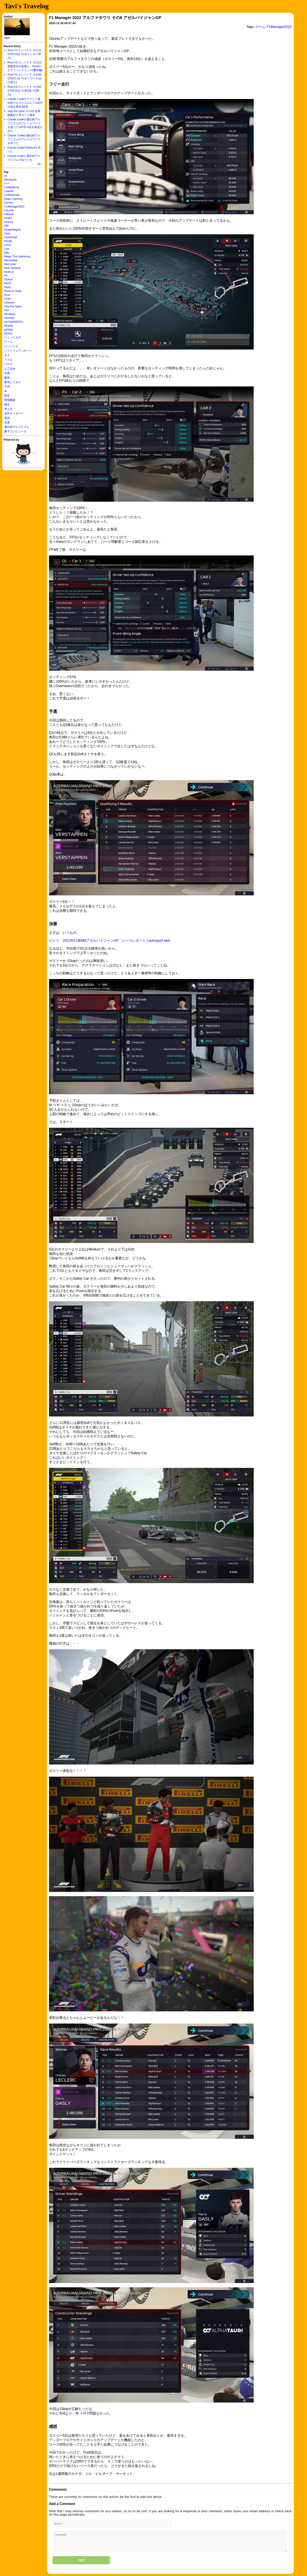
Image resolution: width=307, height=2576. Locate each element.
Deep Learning (13, 198)
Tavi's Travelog (26, 6)
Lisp (6, 248)
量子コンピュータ (15, 431)
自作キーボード (14, 413)
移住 (7, 404)
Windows (10, 314)
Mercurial (10, 264)
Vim (6, 310)
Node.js (9, 271)
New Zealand (12, 268)
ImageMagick (12, 229)
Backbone (10, 179)
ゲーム (8, 341)
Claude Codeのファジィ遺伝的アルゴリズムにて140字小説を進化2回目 (25, 102)
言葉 (7, 422)
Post (81, 2560)
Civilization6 (11, 187)
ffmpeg (8, 325)
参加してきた (12, 382)
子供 (7, 386)
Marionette (10, 260)
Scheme (9, 302)
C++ (7, 183)
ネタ (7, 355)
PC (6, 275)
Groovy (8, 221)
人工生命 (9, 368)
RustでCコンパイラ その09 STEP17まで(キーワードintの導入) (24, 78)
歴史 (7, 395)
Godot (8, 218)
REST (8, 283)
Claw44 (8, 191)
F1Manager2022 (14, 206)
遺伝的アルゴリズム (16, 426)
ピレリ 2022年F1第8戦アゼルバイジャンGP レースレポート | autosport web (109, 940)
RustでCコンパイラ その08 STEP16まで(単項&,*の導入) (24, 90)
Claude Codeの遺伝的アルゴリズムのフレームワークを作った (24, 139)
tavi (7, 38)
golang (8, 329)
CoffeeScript (11, 195)
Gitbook (9, 214)
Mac (7, 252)
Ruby (7, 287)
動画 (7, 377)
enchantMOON (13, 321)
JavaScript (10, 237)
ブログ (8, 364)
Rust (7, 294)
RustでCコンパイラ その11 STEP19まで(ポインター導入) (24, 54)
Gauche (9, 210)
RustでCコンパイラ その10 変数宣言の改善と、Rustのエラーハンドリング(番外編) (25, 66)
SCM (7, 298)
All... (40, 164)
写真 (7, 373)
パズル (8, 359)
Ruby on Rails (13, 291)
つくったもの (12, 337)
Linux (7, 244)
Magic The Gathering (17, 256)
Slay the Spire (13, 306)
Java (7, 233)
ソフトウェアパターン (18, 350)
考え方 (8, 409)
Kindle (8, 241)
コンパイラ (11, 346)
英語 (7, 418)
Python (8, 279)
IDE (6, 225)
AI (5, 175)
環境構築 (9, 400)
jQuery (8, 333)
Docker (8, 202)
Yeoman (9, 317)
